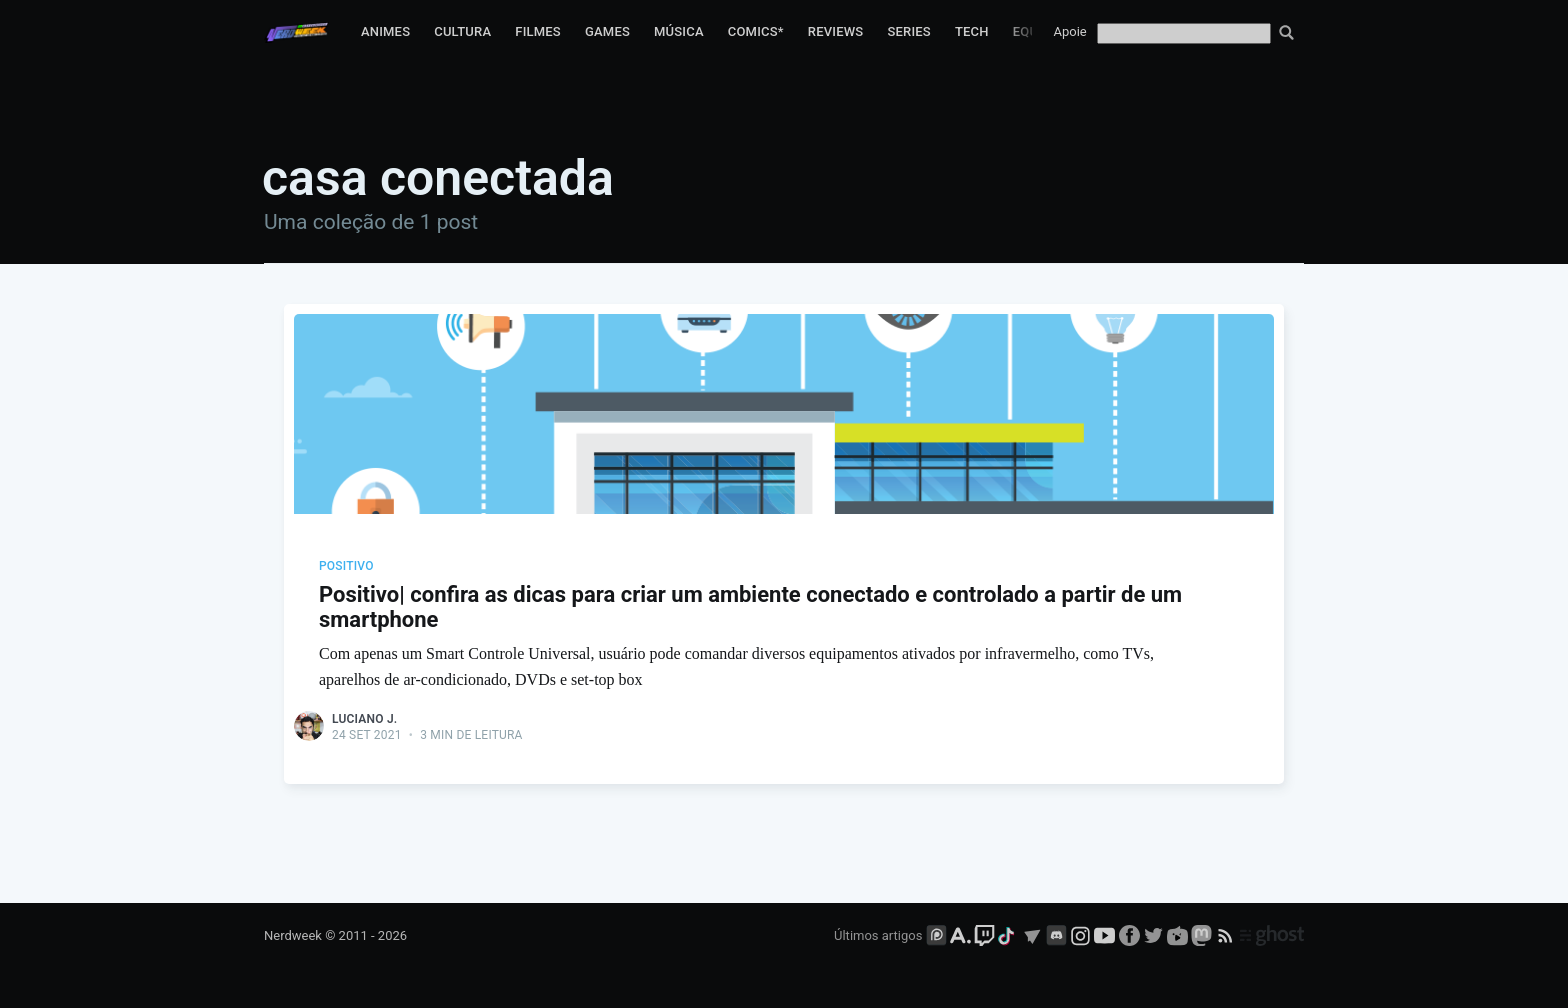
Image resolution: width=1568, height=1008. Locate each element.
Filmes (538, 31)
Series (909, 31)
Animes (385, 31)
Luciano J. (364, 719)
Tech (972, 31)
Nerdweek (293, 935)
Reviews (836, 31)
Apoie (1070, 31)
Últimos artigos (878, 935)
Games (607, 31)
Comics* (756, 31)
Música (679, 31)
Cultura (462, 31)
